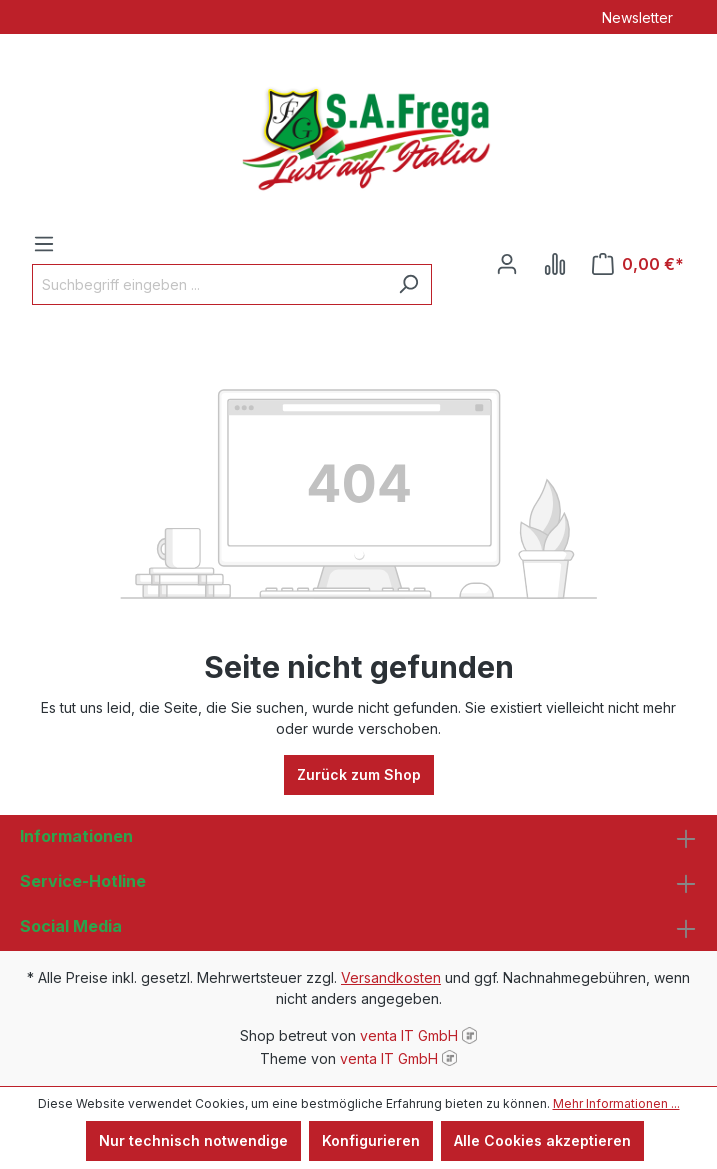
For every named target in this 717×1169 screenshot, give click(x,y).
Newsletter (637, 17)
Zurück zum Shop (359, 774)
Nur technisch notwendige (193, 1140)
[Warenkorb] (638, 264)
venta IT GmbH (409, 1035)
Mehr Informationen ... (616, 1103)
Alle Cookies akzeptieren (542, 1140)
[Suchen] (408, 284)
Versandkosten (391, 977)
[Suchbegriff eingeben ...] (209, 284)
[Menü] (44, 244)
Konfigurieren (371, 1140)
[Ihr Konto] (507, 264)
